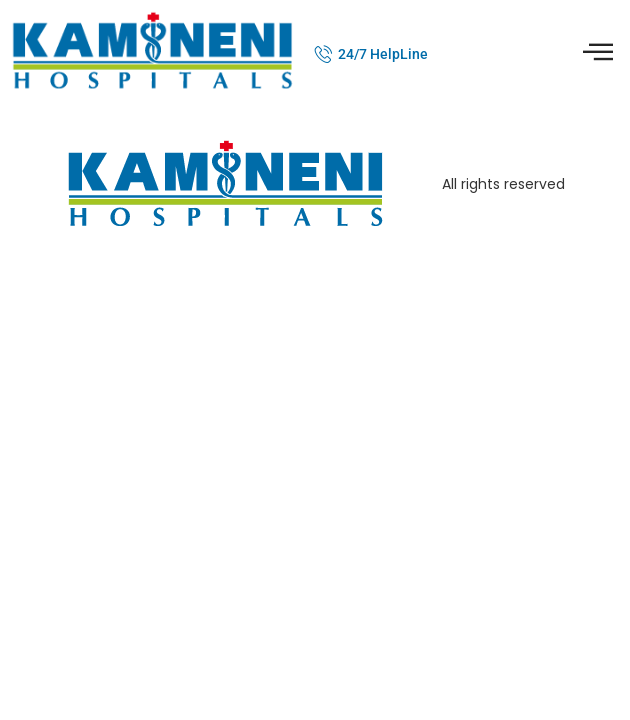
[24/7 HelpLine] (324, 54)
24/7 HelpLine (383, 54)
